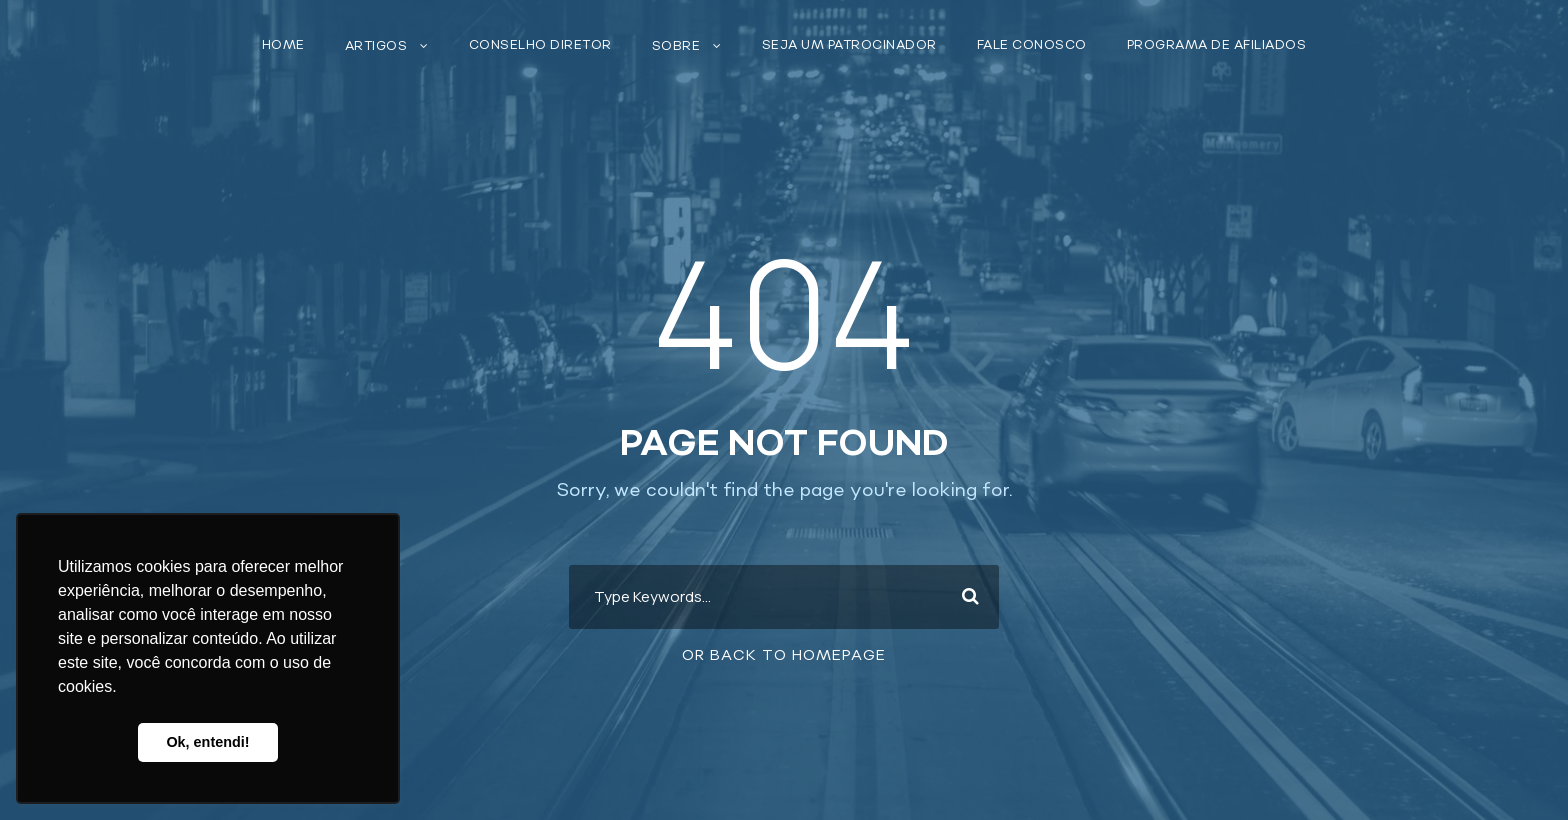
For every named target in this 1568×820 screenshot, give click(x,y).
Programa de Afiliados (1217, 45)
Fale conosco (1032, 45)
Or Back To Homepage (784, 656)
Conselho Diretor (540, 45)
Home (283, 45)
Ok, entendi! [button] (207, 742)
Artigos (376, 46)
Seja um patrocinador (849, 45)
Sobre (676, 46)
